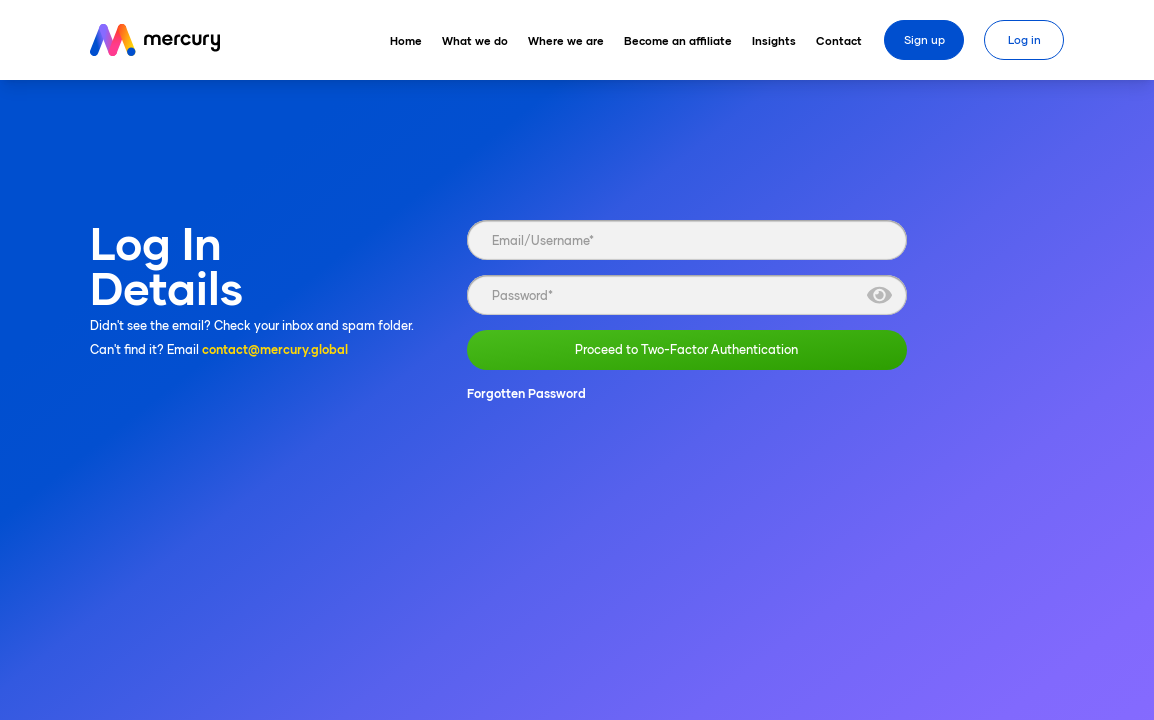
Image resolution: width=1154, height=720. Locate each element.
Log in (1024, 39)
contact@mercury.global (275, 349)
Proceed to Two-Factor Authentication (687, 350)
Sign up (924, 39)
